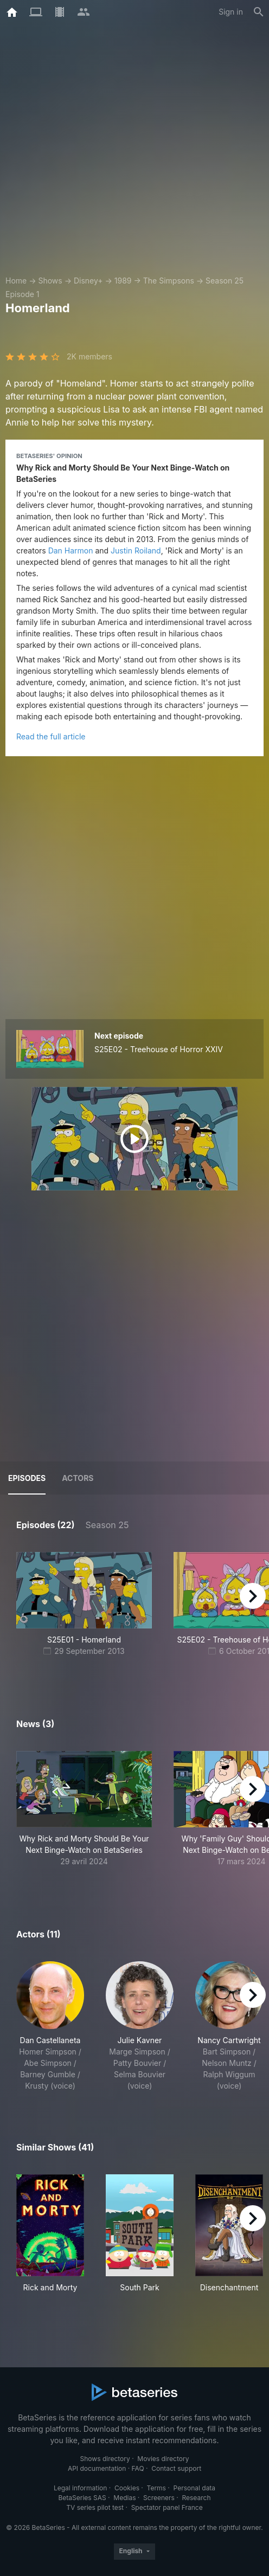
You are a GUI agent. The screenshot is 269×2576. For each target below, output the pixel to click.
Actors (77, 1478)
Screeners (159, 2498)
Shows (50, 280)
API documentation (97, 2468)
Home (16, 280)
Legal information (80, 2488)
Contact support (176, 2468)
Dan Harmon (70, 550)
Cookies (126, 2488)
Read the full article (50, 736)
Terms (156, 2488)
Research (196, 2498)
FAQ (138, 2468)
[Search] (258, 12)
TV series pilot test (95, 2507)
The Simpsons (168, 280)
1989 (123, 280)
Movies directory (163, 2459)
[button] (84, 1814)
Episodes (27, 1478)
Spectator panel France (167, 2507)
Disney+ (88, 280)
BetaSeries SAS (82, 2498)
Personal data (195, 2488)
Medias (124, 2498)
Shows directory (105, 2459)
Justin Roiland (136, 550)
